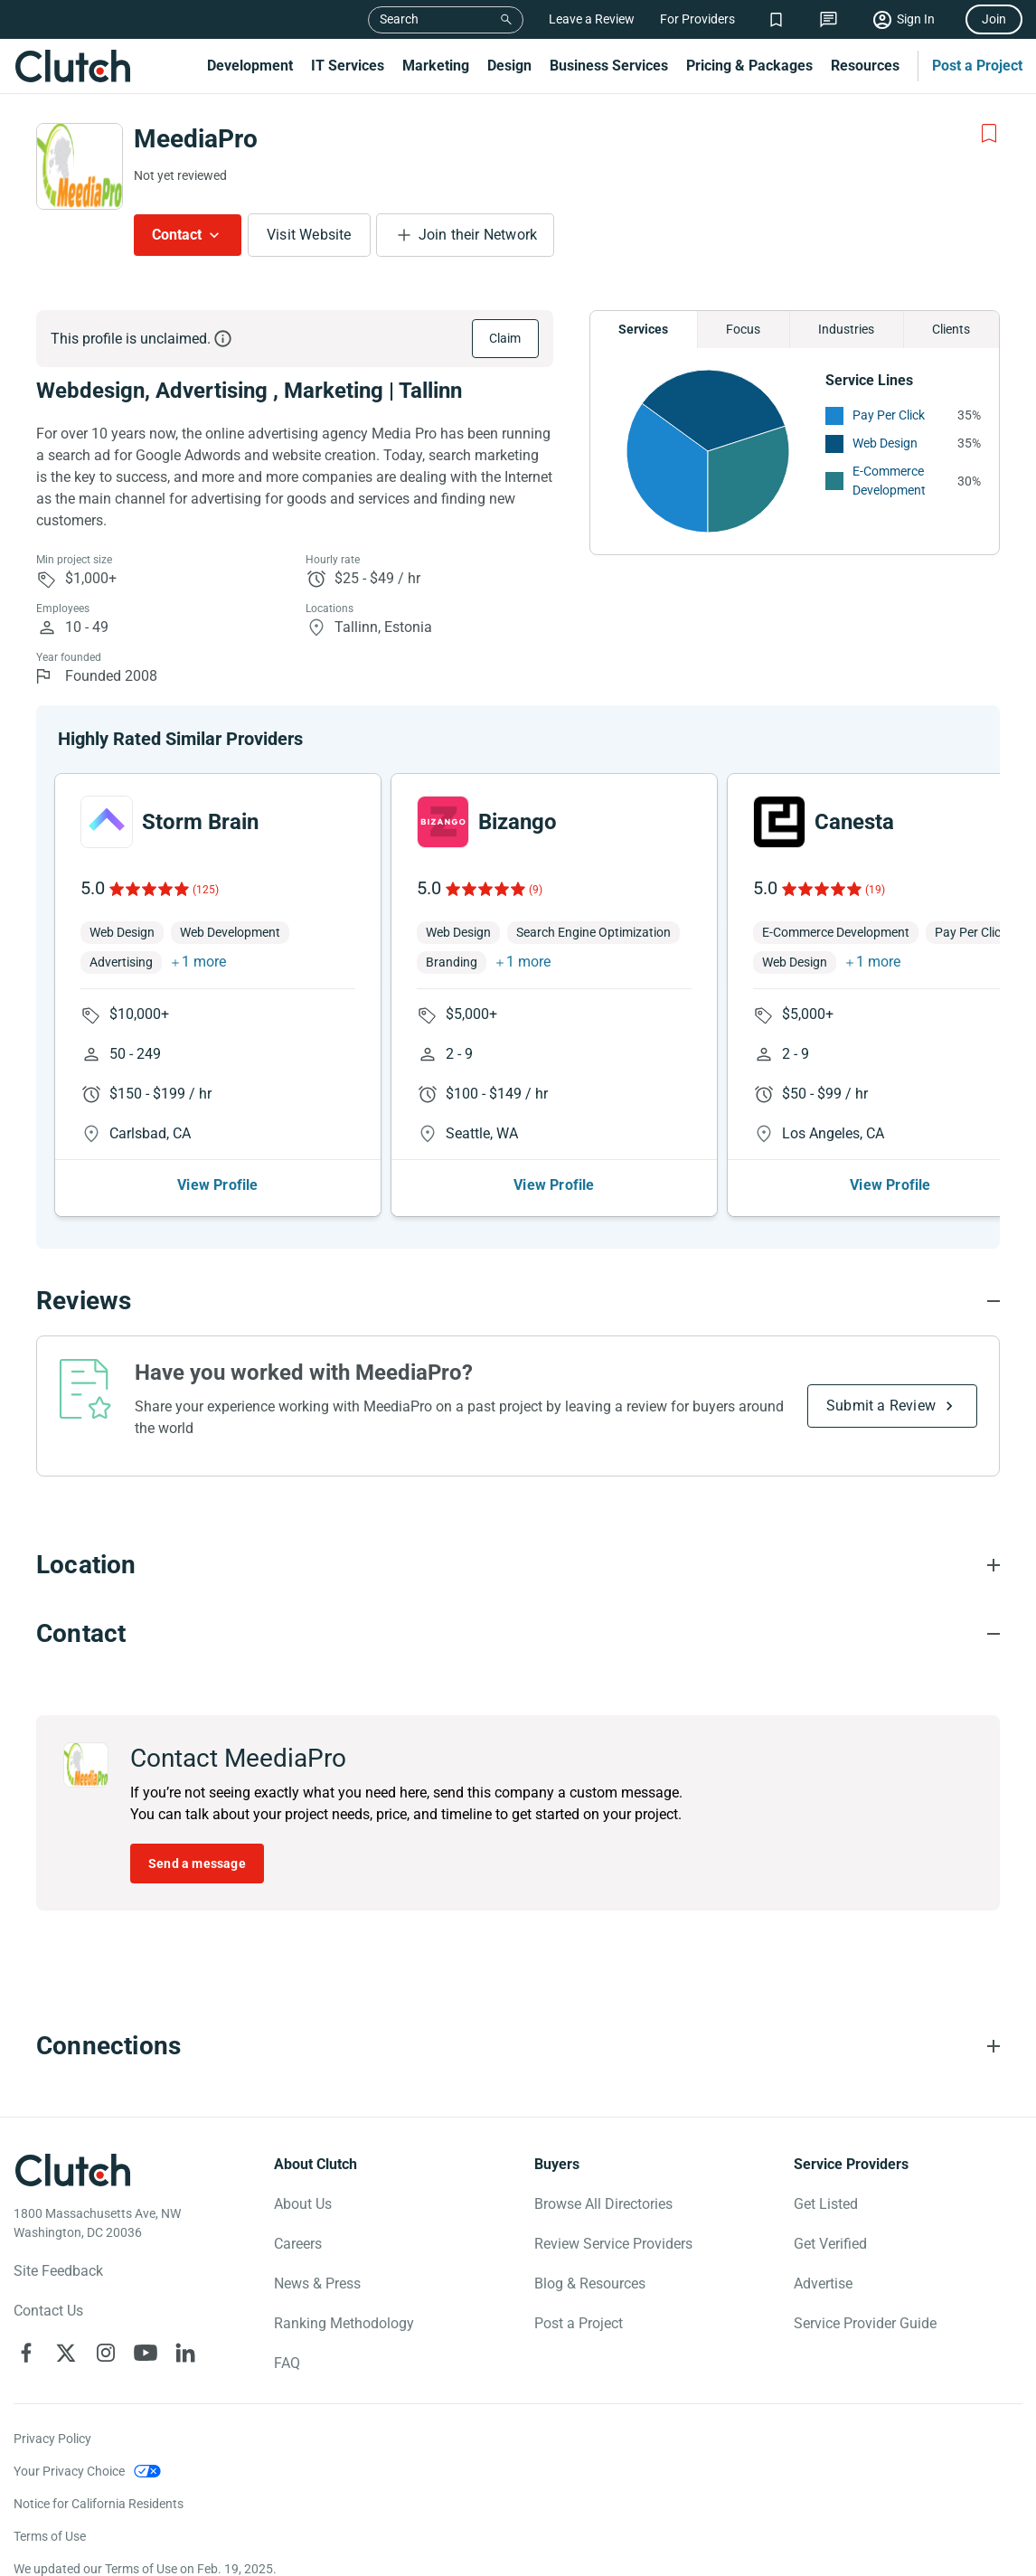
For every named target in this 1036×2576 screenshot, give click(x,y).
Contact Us (48, 2310)
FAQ (287, 2363)
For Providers (697, 19)
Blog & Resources (589, 2283)
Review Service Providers (613, 2243)
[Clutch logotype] (72, 2170)
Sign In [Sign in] (916, 19)
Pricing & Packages (749, 65)
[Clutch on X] (66, 2352)
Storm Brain (200, 822)
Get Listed (826, 2204)
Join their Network (478, 234)
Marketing (435, 65)
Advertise (823, 2283)
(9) (535, 889)
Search (399, 19)
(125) (206, 889)
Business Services (609, 65)
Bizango (517, 822)
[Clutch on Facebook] (26, 2352)
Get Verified (830, 2243)
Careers (298, 2243)
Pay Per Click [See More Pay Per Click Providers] (888, 415)
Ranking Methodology (344, 2323)
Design (509, 65)
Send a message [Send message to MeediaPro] (197, 1863)
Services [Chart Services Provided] (643, 329)
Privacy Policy (52, 2438)
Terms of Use (50, 2536)
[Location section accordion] (518, 1565)
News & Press (317, 2283)
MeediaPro (196, 139)
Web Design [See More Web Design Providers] (885, 443)
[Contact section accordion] (518, 1633)
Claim (505, 338)
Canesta (854, 822)
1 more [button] (204, 961)
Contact (177, 234)
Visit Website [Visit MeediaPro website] (309, 234)
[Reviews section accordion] (518, 1301)
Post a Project (977, 65)
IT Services (347, 65)
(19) (875, 889)
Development (250, 65)
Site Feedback (58, 2270)
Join (994, 19)
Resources (865, 65)
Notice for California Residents (99, 2503)
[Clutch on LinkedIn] (185, 2352)
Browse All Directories (603, 2204)
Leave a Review (592, 19)
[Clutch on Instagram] (105, 2352)
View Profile (217, 1185)
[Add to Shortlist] (989, 134)
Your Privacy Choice (69, 2471)
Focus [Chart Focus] (743, 329)
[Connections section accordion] (518, 2046)
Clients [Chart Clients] (951, 329)
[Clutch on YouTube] (145, 2352)
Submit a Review (881, 1405)
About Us (303, 2204)
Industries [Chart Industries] (846, 329)
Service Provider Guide (865, 2323)
